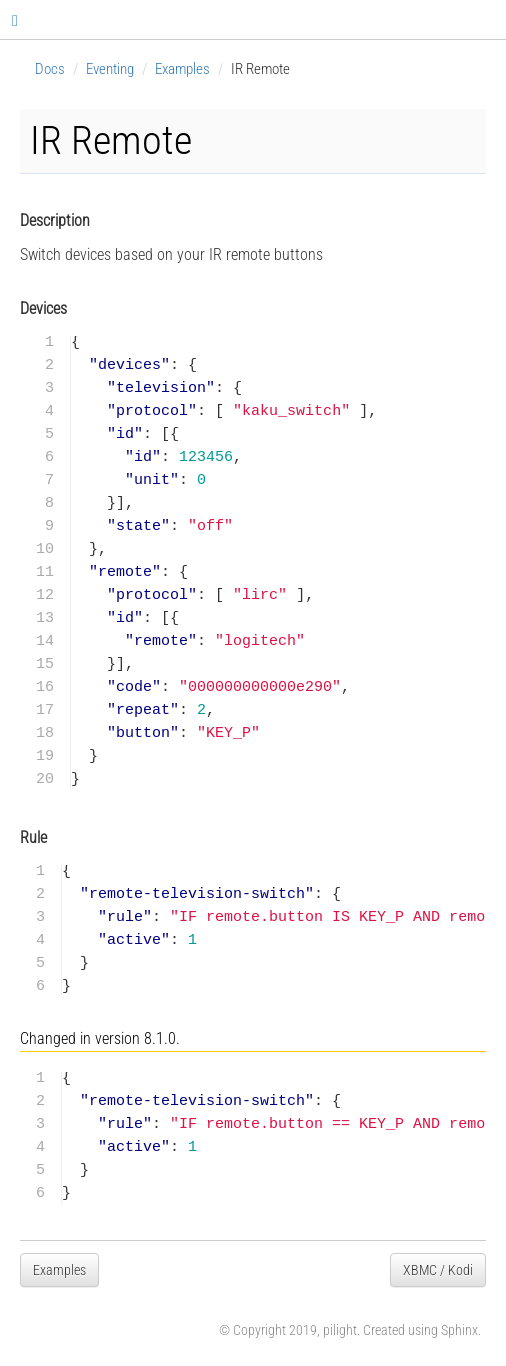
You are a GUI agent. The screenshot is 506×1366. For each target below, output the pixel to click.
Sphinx (459, 1330)
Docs (50, 69)
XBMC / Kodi (438, 1270)
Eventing (110, 69)
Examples (182, 69)
